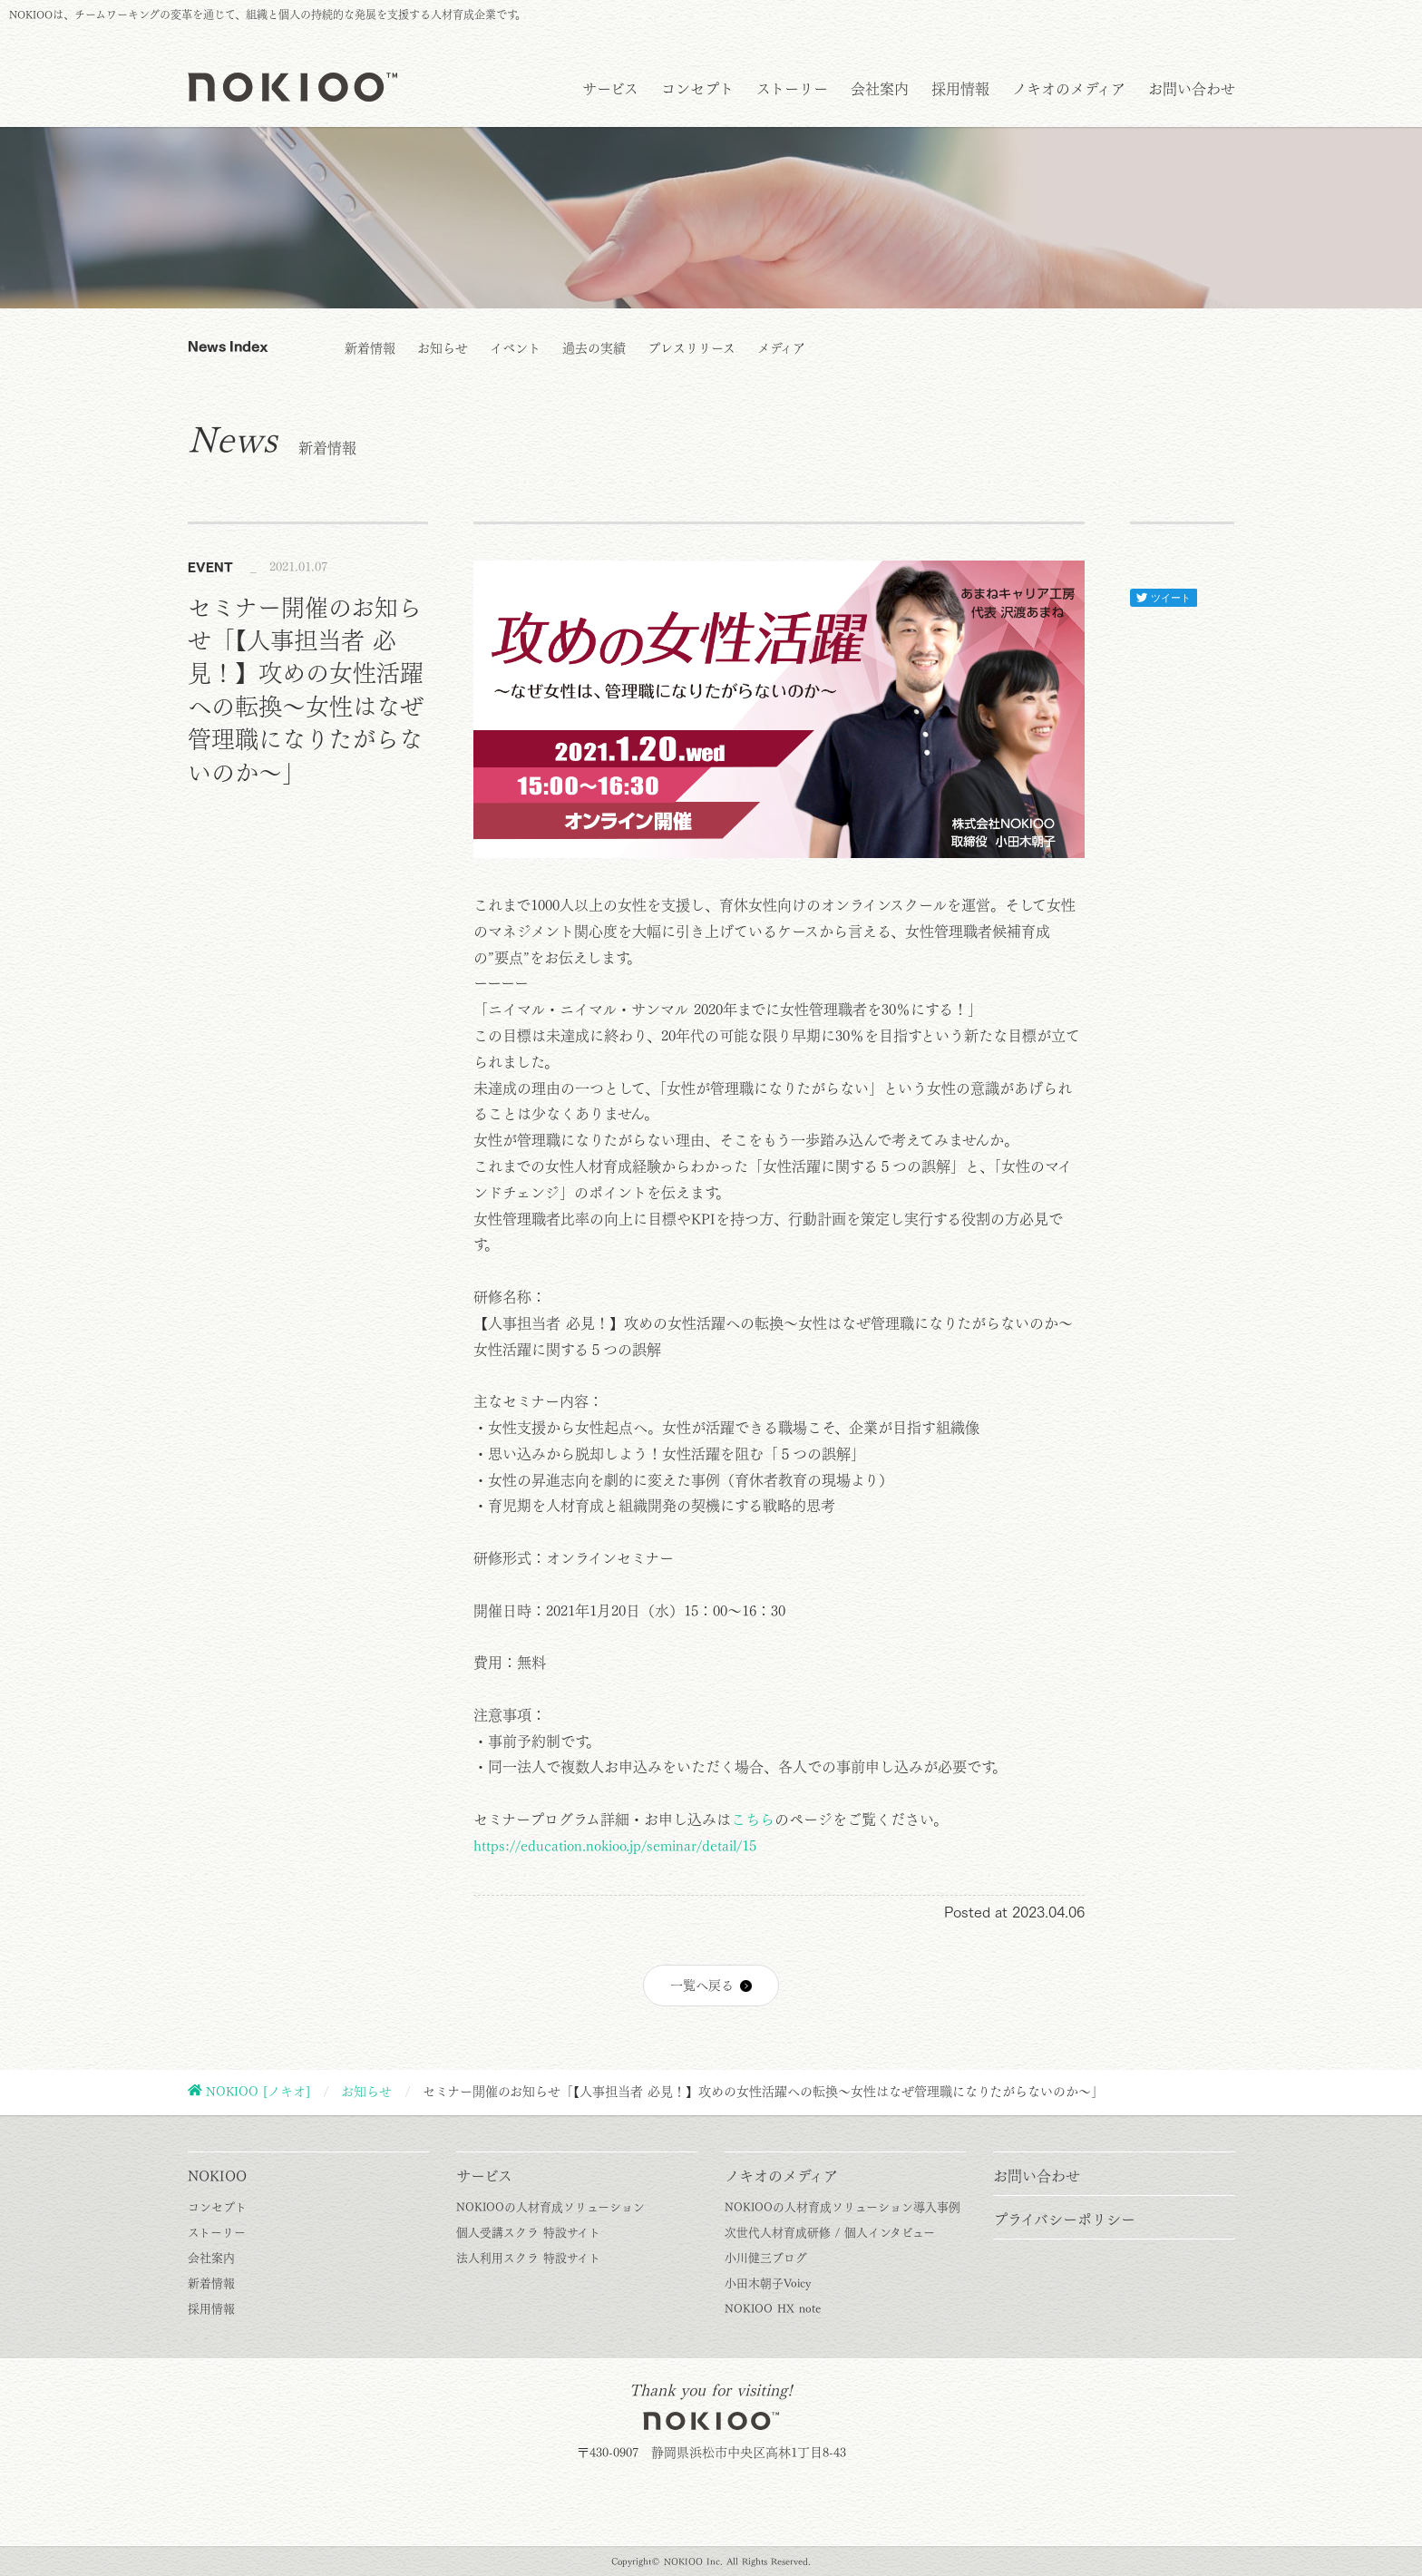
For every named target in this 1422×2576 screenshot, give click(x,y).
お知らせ (442, 348)
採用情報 (960, 89)
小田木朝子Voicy (768, 2283)
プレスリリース (691, 348)
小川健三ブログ (766, 2258)
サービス (610, 89)
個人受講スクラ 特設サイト (528, 2233)
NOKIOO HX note (773, 2309)
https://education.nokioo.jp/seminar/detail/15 (614, 1846)
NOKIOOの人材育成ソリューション (550, 2207)
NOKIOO (217, 2176)
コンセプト (697, 89)
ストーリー (792, 89)
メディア (781, 348)
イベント (515, 348)
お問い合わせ (1191, 89)
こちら (752, 1819)
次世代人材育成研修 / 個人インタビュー (830, 2233)
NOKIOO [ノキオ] (258, 2091)
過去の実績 (594, 348)
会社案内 (880, 89)
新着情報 (370, 348)
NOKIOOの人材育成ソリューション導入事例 (842, 2207)
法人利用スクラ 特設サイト (528, 2258)
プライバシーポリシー (1064, 2219)
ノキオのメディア (1068, 89)
